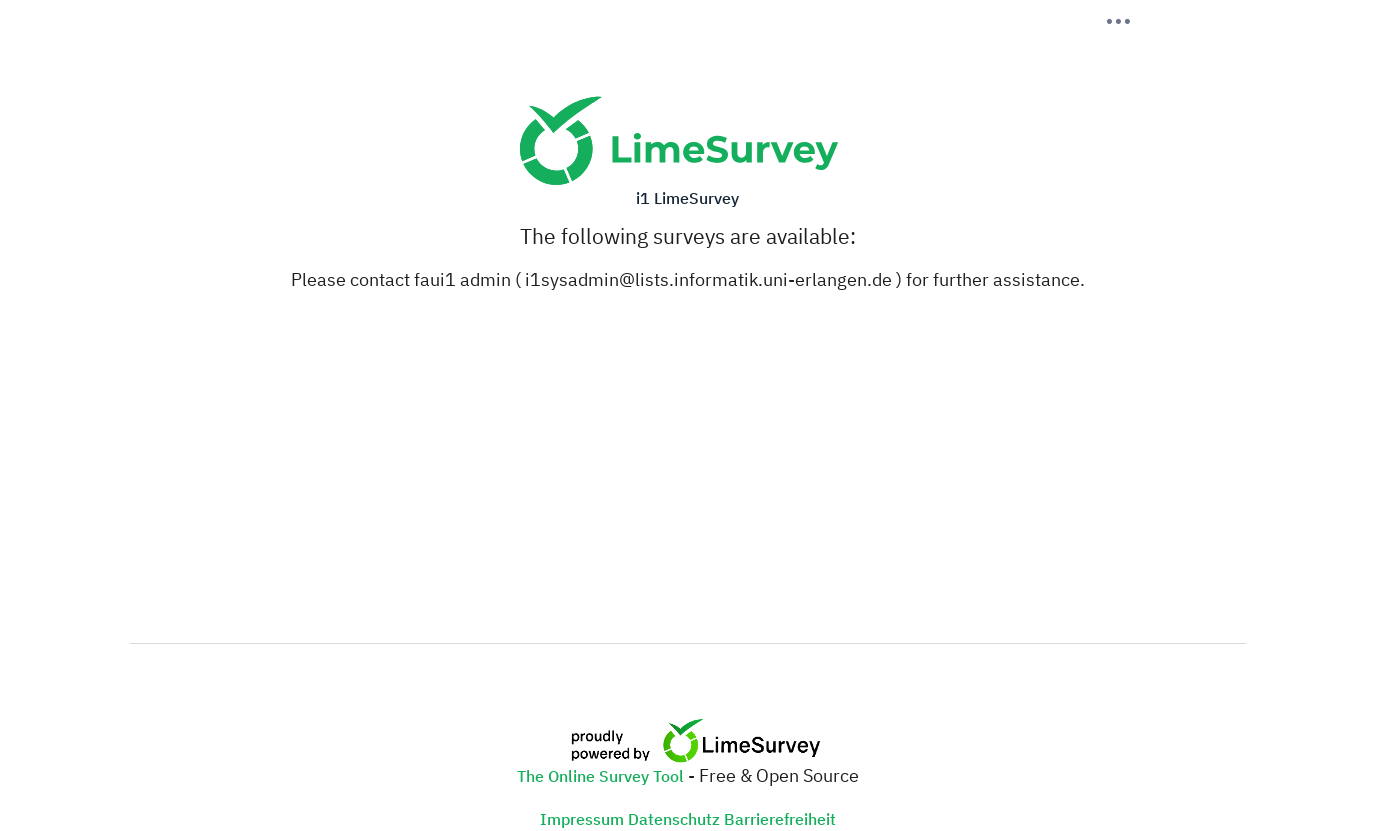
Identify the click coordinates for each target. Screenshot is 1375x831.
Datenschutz (674, 819)
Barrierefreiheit (780, 819)
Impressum (582, 819)
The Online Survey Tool (602, 776)
